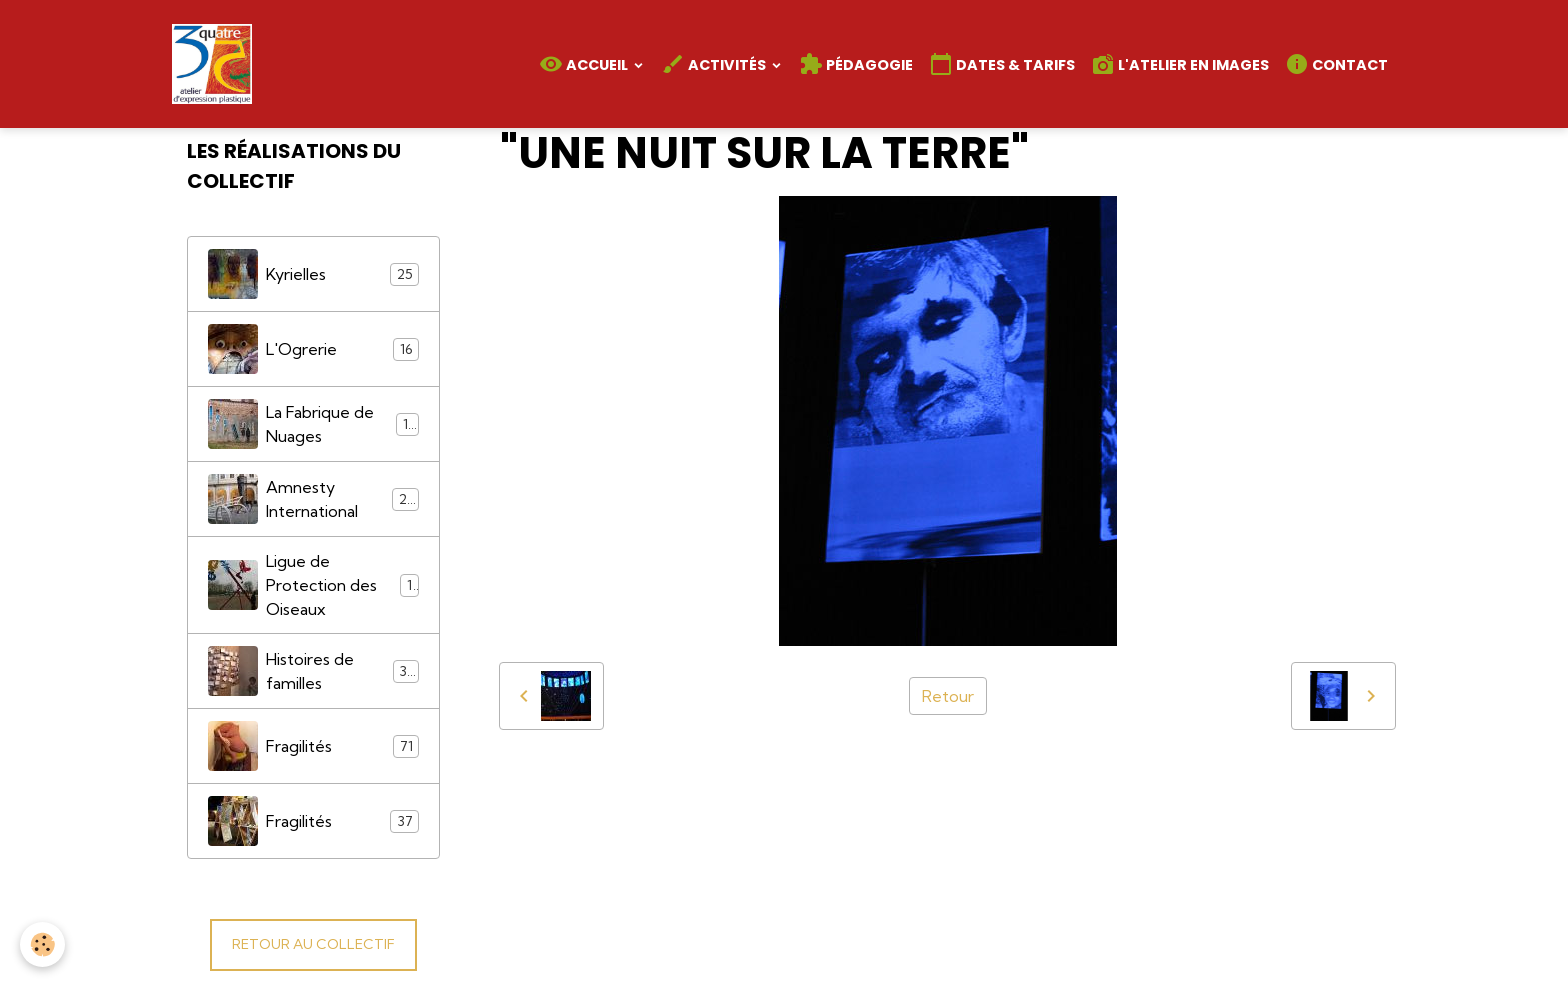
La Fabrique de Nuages (314, 424)
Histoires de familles (314, 671)
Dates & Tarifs (1002, 64)
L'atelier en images (1180, 64)
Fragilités (314, 746)
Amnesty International (314, 499)
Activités (715, 64)
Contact (1336, 64)
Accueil (585, 64)
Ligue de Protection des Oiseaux (314, 585)
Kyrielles (314, 274)
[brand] (216, 64)
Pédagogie (856, 64)
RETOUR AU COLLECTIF (313, 944)
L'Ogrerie (314, 349)
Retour (948, 696)
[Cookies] (42, 944)
